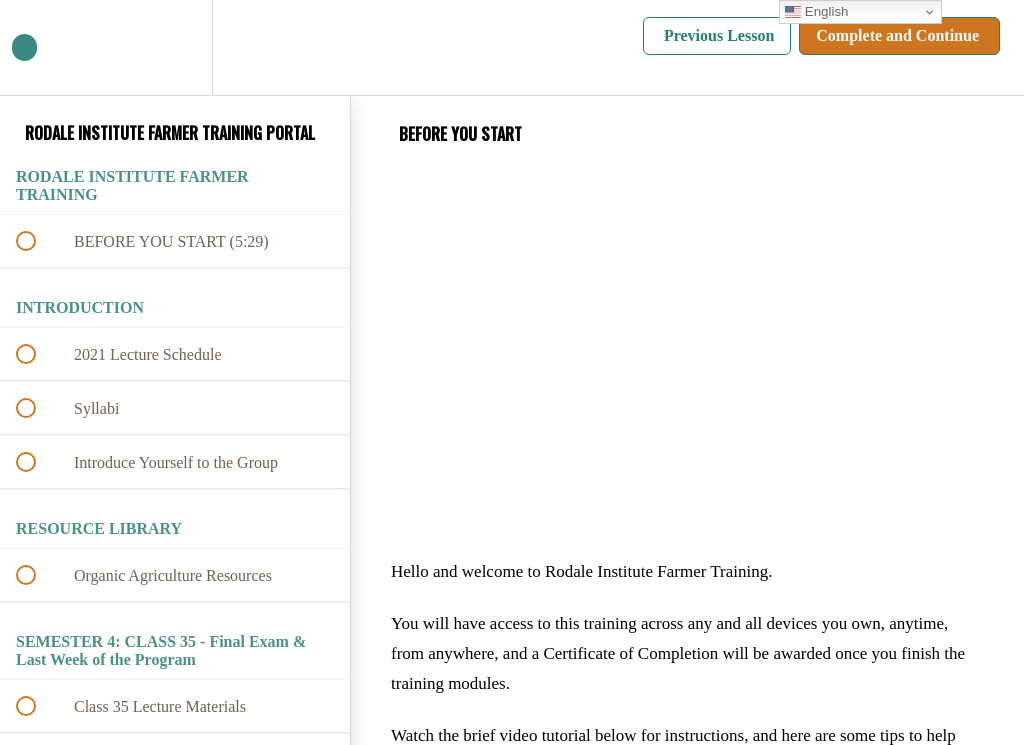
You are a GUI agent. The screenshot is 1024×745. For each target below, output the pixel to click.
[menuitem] (175, 47)
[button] (37, 47)
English (816, 12)
